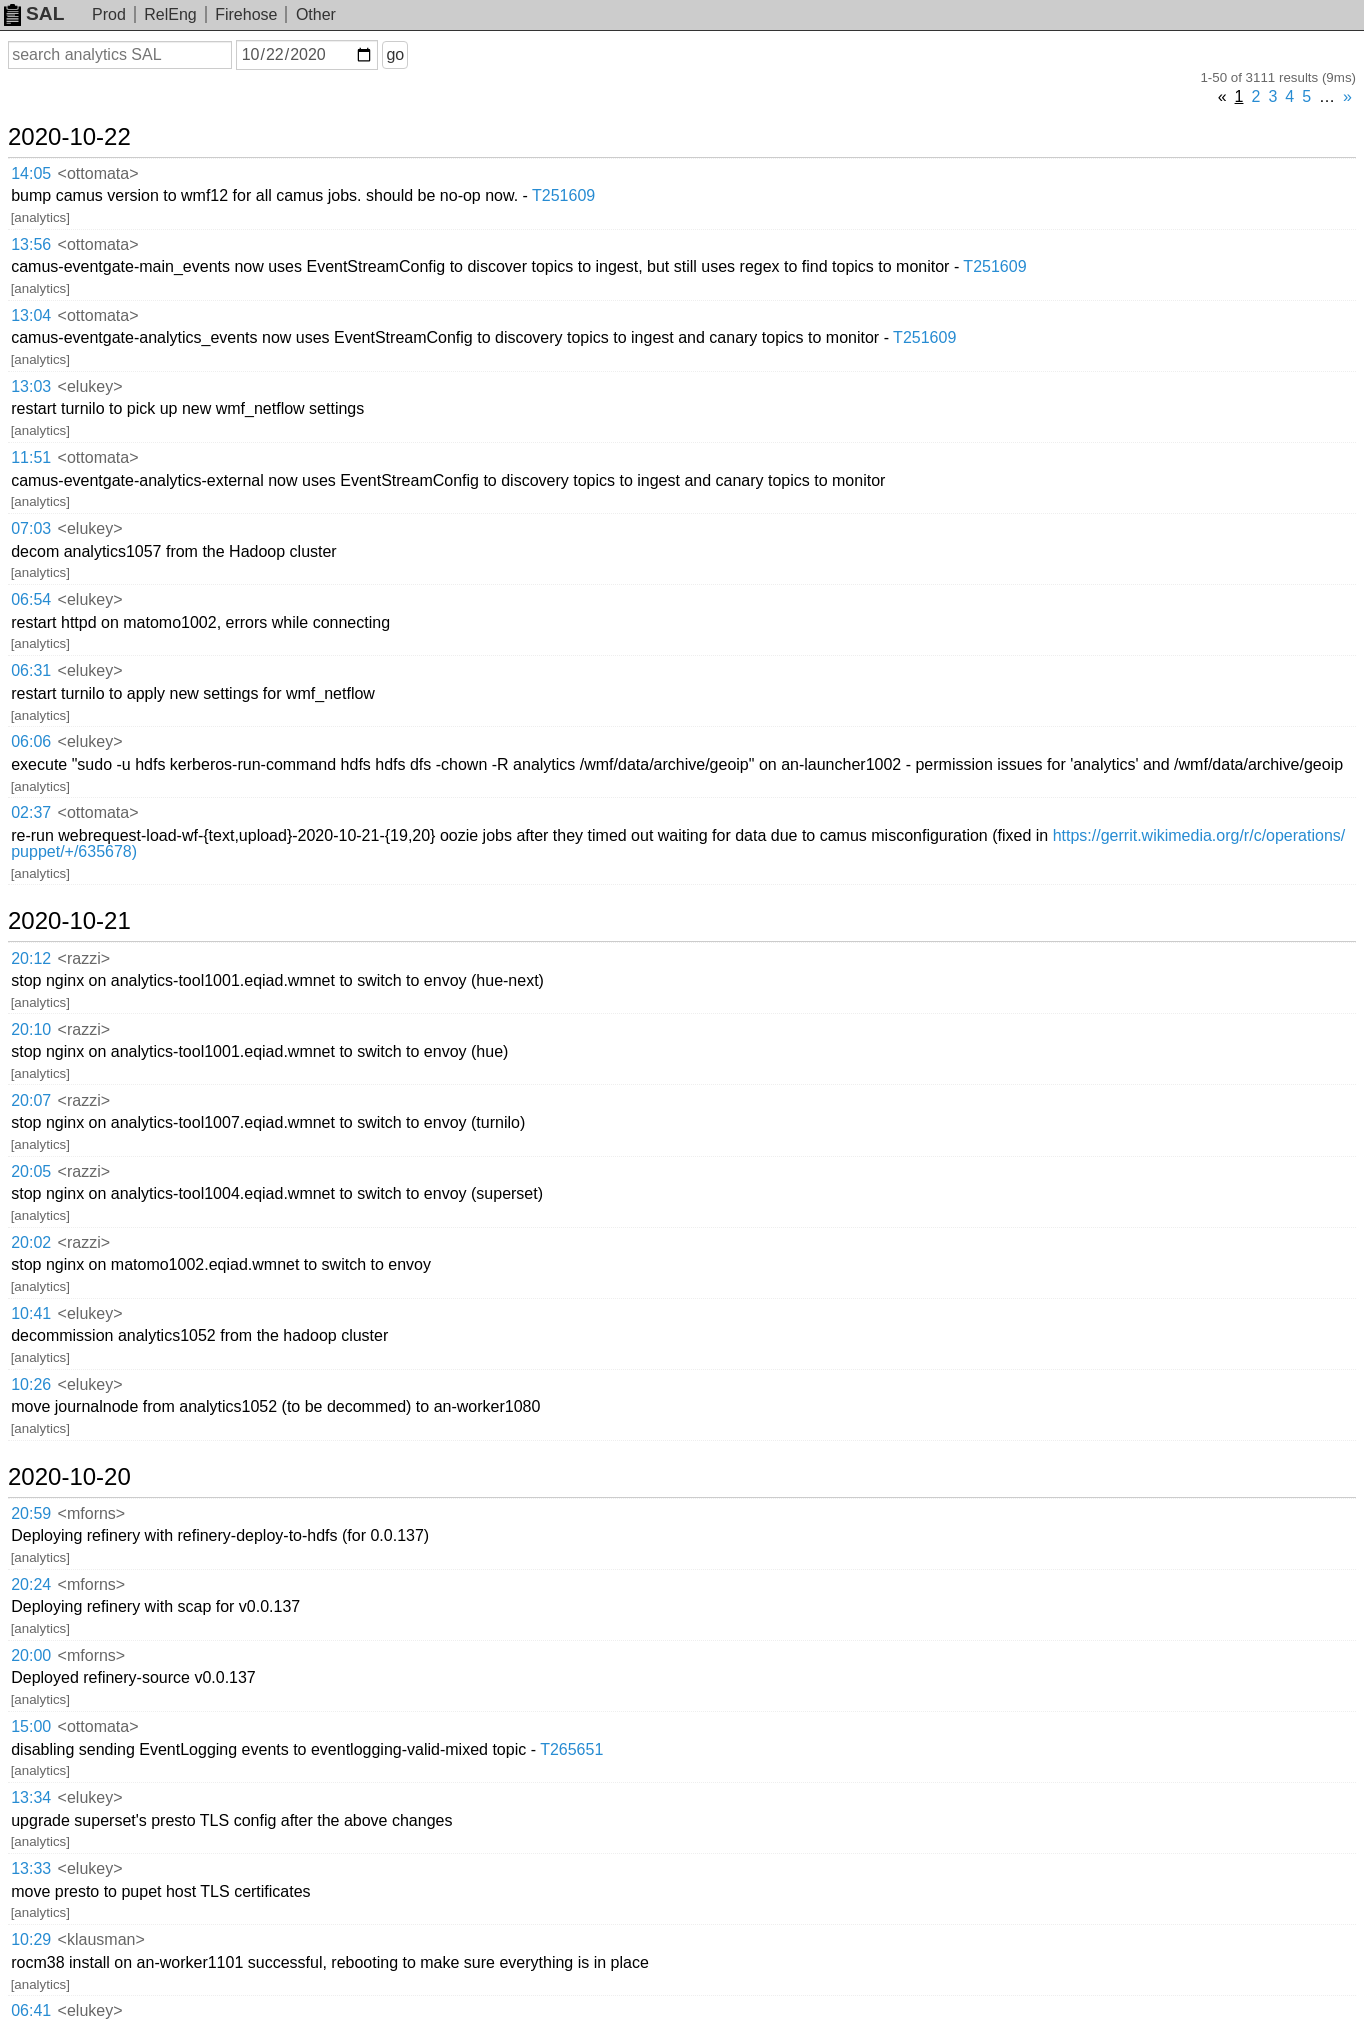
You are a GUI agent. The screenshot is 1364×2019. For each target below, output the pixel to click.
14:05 (31, 173)
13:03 (31, 386)
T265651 (571, 1749)
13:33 (31, 1868)
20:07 (31, 1100)
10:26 (31, 1384)
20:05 (31, 1171)
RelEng (170, 14)
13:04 (31, 315)
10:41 (31, 1313)
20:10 (31, 1029)
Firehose (246, 14)
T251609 (563, 195)
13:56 (31, 244)
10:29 (31, 1939)
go (395, 54)
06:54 (31, 599)
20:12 (31, 958)
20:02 (31, 1242)
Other (316, 14)
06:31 (31, 670)
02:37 (31, 812)
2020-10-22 (69, 137)
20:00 (31, 1655)
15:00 (31, 1726)
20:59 (31, 1513)
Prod (109, 14)
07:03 (31, 528)
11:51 (31, 457)
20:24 (31, 1584)
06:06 (31, 741)
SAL (34, 13)
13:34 (31, 1797)
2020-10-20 (69, 1477)
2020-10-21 (69, 921)
